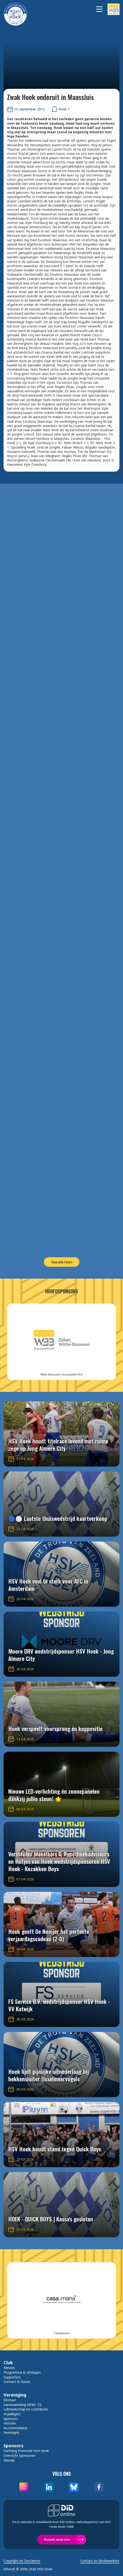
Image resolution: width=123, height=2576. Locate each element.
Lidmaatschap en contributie (26, 2409)
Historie (10, 2423)
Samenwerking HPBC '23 (22, 2404)
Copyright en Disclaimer (22, 2561)
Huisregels (11, 2432)
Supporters (12, 2377)
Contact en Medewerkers (99, 2561)
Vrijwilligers (12, 2414)
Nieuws (9, 2367)
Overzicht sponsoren (20, 2455)
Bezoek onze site (57, 2539)
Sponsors (11, 2418)
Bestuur (10, 2400)
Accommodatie (15, 2428)
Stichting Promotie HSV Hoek (26, 2450)
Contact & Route (17, 2381)
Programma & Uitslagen (22, 2372)
